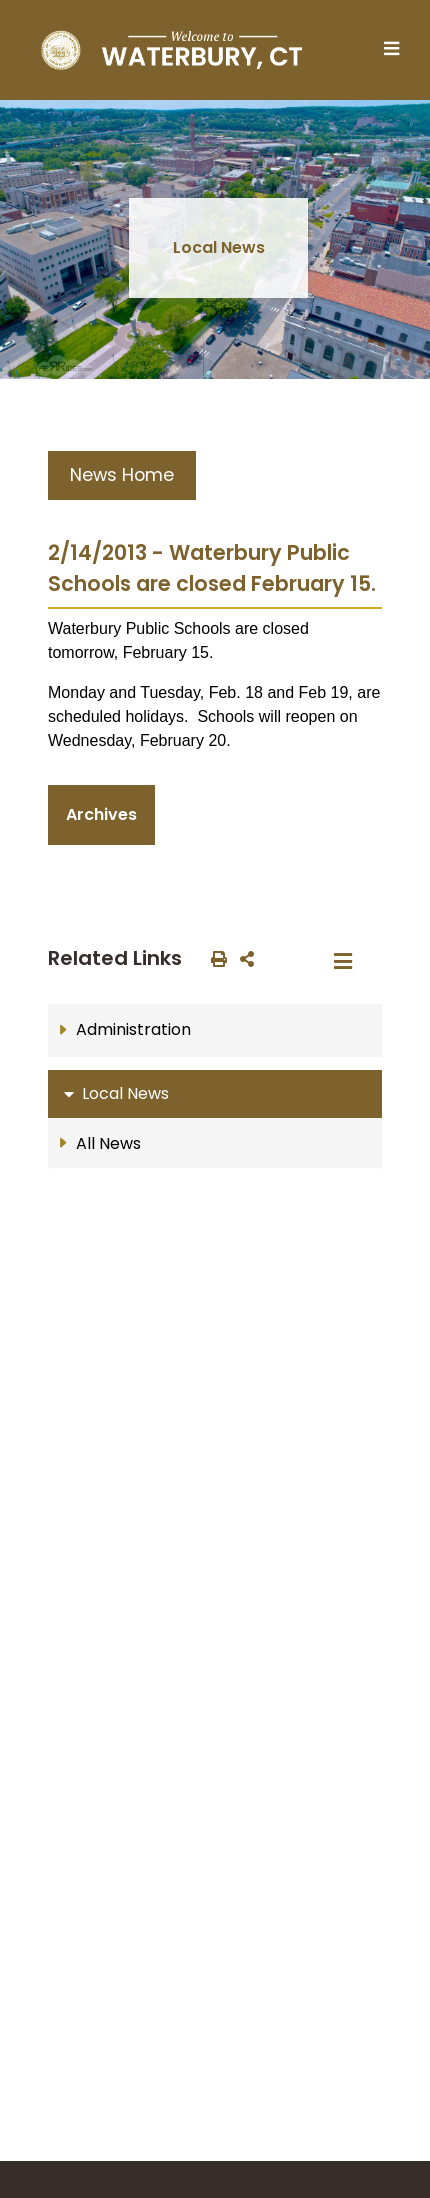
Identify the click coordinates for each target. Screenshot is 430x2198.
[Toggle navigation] (397, 50)
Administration (133, 1029)
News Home (122, 475)
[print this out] (215, 958)
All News (108, 1143)
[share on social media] (243, 958)
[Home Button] (171, 50)
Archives (101, 814)
